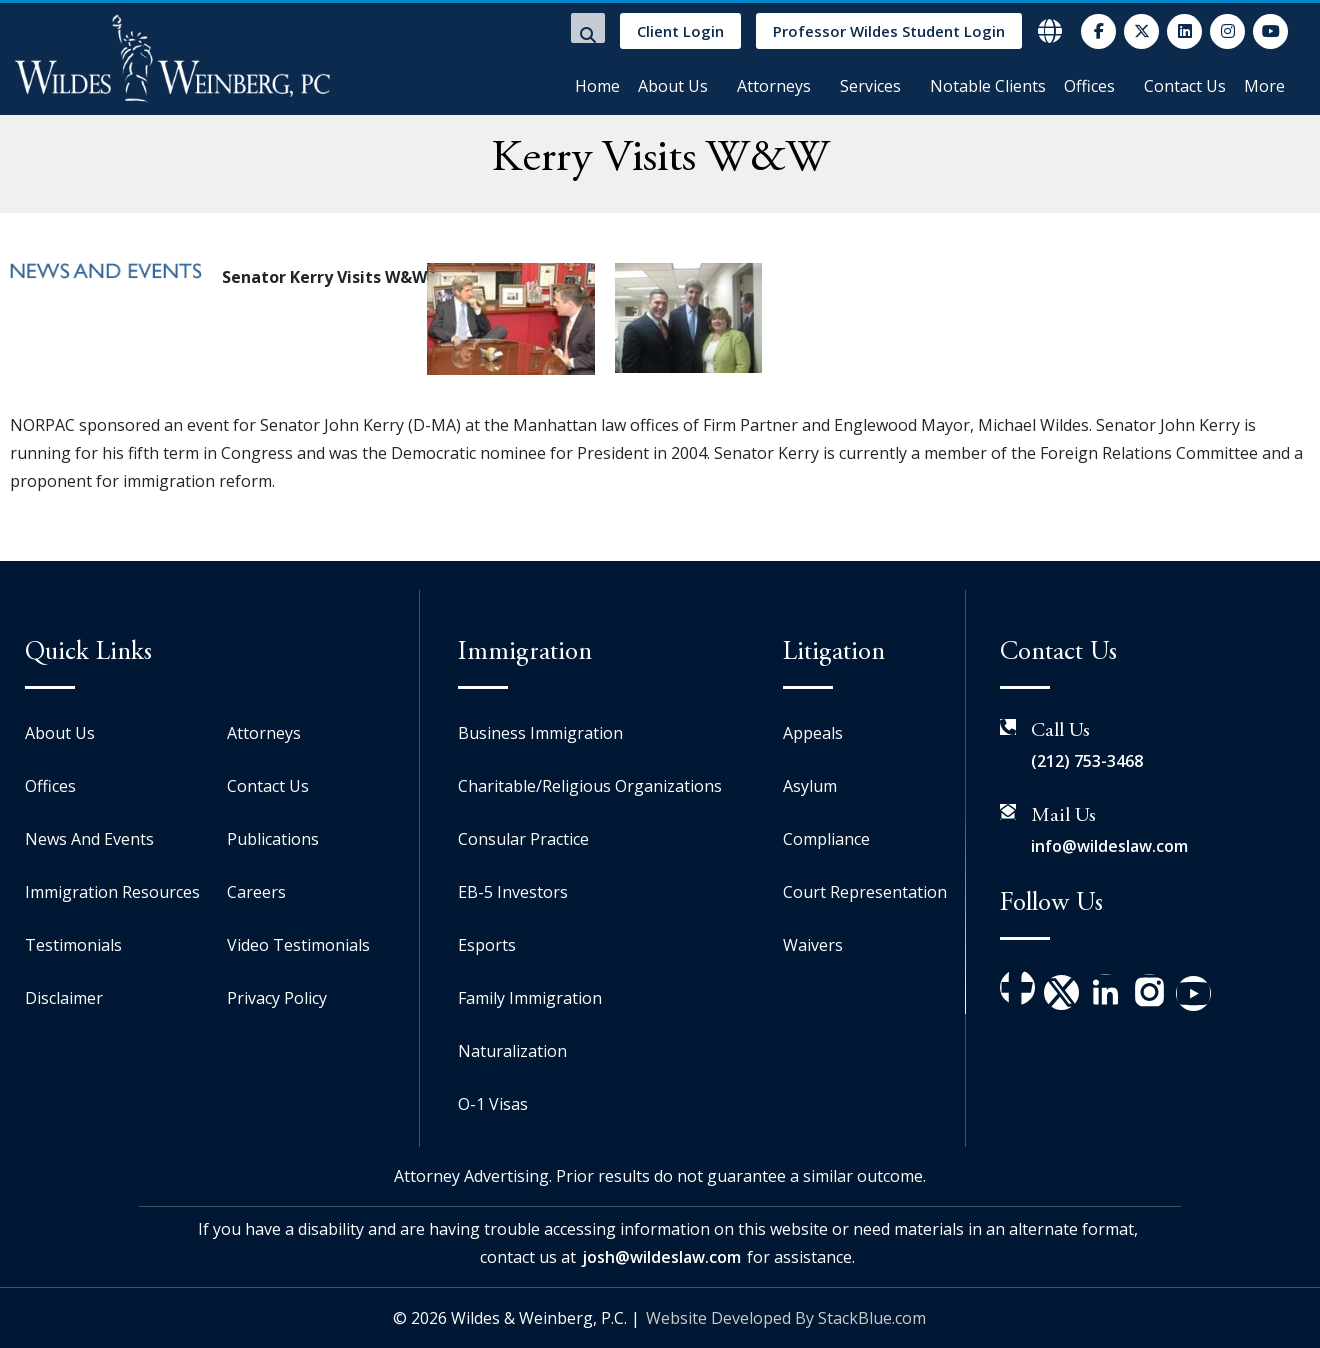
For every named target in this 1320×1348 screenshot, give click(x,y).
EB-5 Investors (513, 892)
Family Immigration (530, 998)
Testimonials (73, 945)
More (1264, 86)
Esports (487, 945)
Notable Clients (988, 86)
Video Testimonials (298, 945)
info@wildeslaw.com (1109, 846)
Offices (1089, 86)
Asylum (810, 786)
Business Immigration (540, 733)
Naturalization (512, 1051)
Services (870, 86)
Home (597, 86)
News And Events (89, 839)
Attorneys (774, 86)
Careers (256, 892)
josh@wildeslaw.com (661, 1257)
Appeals (813, 733)
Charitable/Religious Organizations (590, 786)
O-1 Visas (493, 1104)
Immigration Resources (112, 892)
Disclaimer (64, 998)
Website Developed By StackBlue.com (786, 1318)
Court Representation (865, 892)
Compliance (826, 839)
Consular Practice (523, 839)
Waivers (813, 945)
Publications (273, 839)
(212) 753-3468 (1087, 761)
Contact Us (1185, 86)
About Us (673, 86)
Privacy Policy (277, 998)
